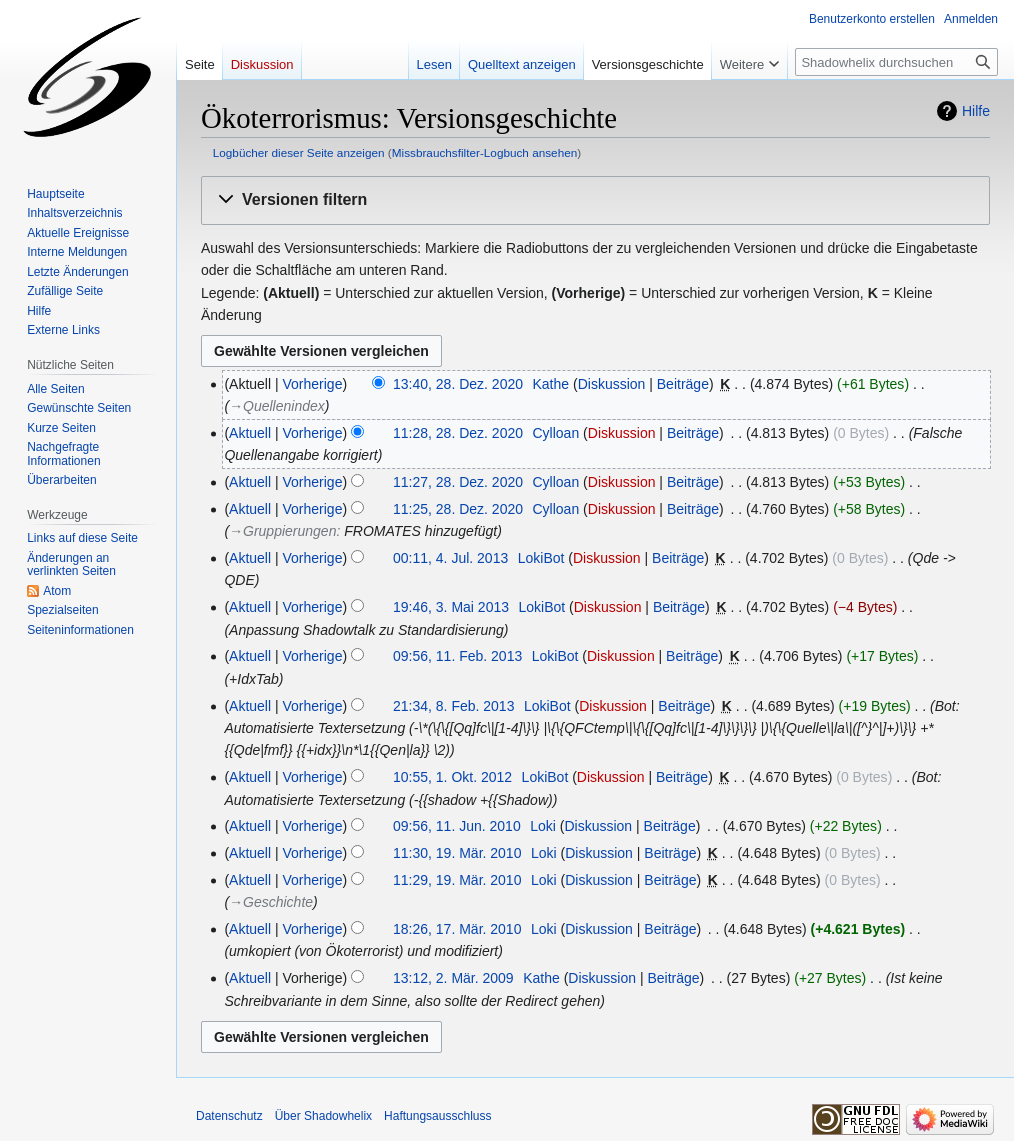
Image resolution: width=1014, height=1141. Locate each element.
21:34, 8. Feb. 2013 (453, 706)
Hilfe (976, 111)
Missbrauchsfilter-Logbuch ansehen (485, 152)
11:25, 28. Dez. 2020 (458, 509)
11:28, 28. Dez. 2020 (458, 433)
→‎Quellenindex (277, 406)
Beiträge (683, 384)
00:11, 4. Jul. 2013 (450, 558)
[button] (595, 200)
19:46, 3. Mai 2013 (451, 607)
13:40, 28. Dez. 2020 (458, 384)
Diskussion (612, 384)
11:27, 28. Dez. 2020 (458, 482)
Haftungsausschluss (437, 1116)
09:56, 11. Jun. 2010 (457, 826)
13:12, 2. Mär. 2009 (453, 978)
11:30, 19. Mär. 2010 (457, 853)
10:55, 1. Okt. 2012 (452, 777)
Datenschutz (229, 1116)
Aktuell (250, 433)
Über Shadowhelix (323, 1116)
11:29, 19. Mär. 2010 (457, 880)
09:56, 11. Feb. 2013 (457, 656)
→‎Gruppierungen (282, 531)
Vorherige (313, 384)
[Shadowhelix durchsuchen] (896, 62)
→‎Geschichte (271, 902)
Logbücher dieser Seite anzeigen (299, 152)
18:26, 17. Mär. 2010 (457, 929)
